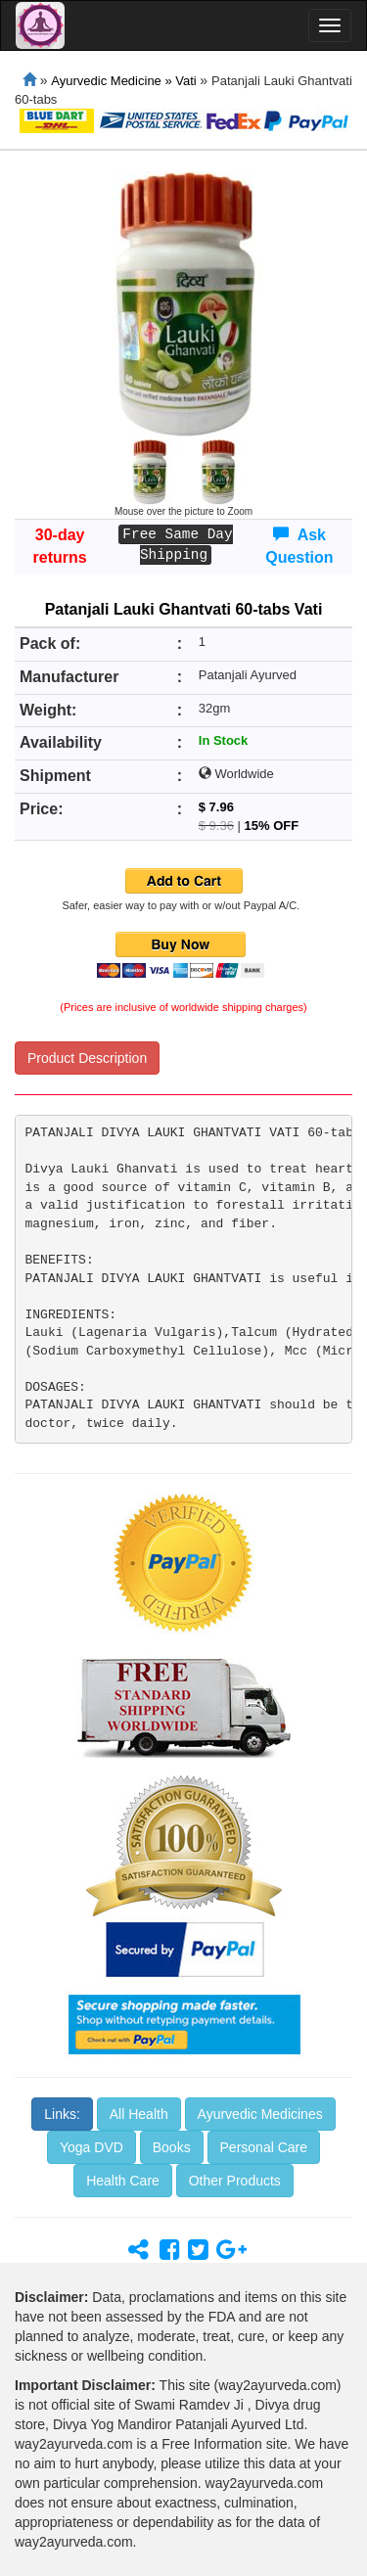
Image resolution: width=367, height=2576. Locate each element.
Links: (62, 2114)
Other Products (235, 2180)
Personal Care (264, 2147)
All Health (139, 2114)
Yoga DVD (91, 2147)
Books (172, 2147)
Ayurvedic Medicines (260, 2114)
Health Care (123, 2180)
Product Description (87, 1058)
